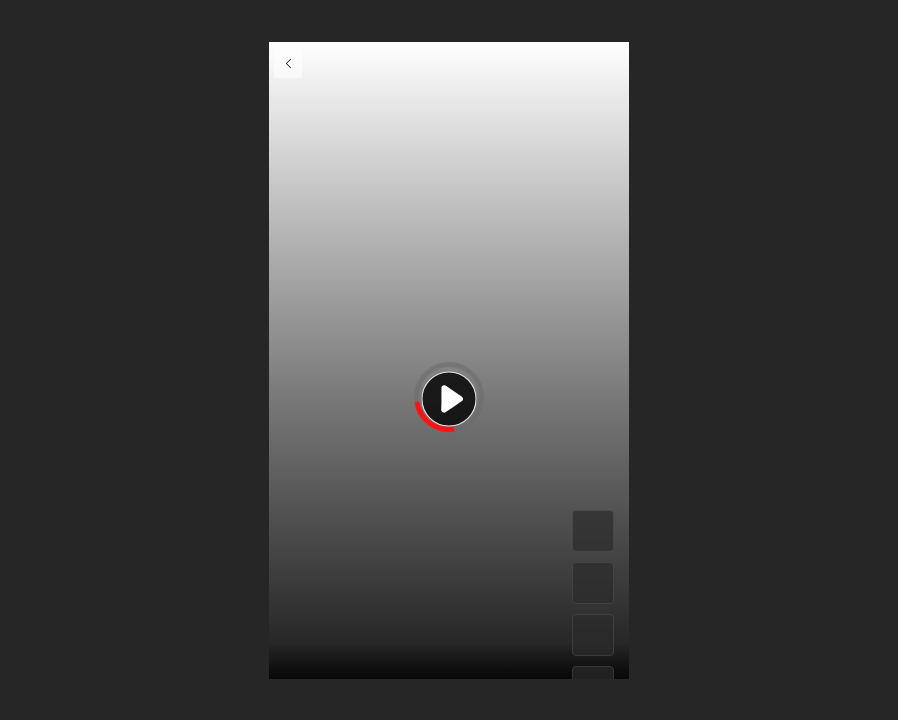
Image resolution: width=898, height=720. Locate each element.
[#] (593, 635)
